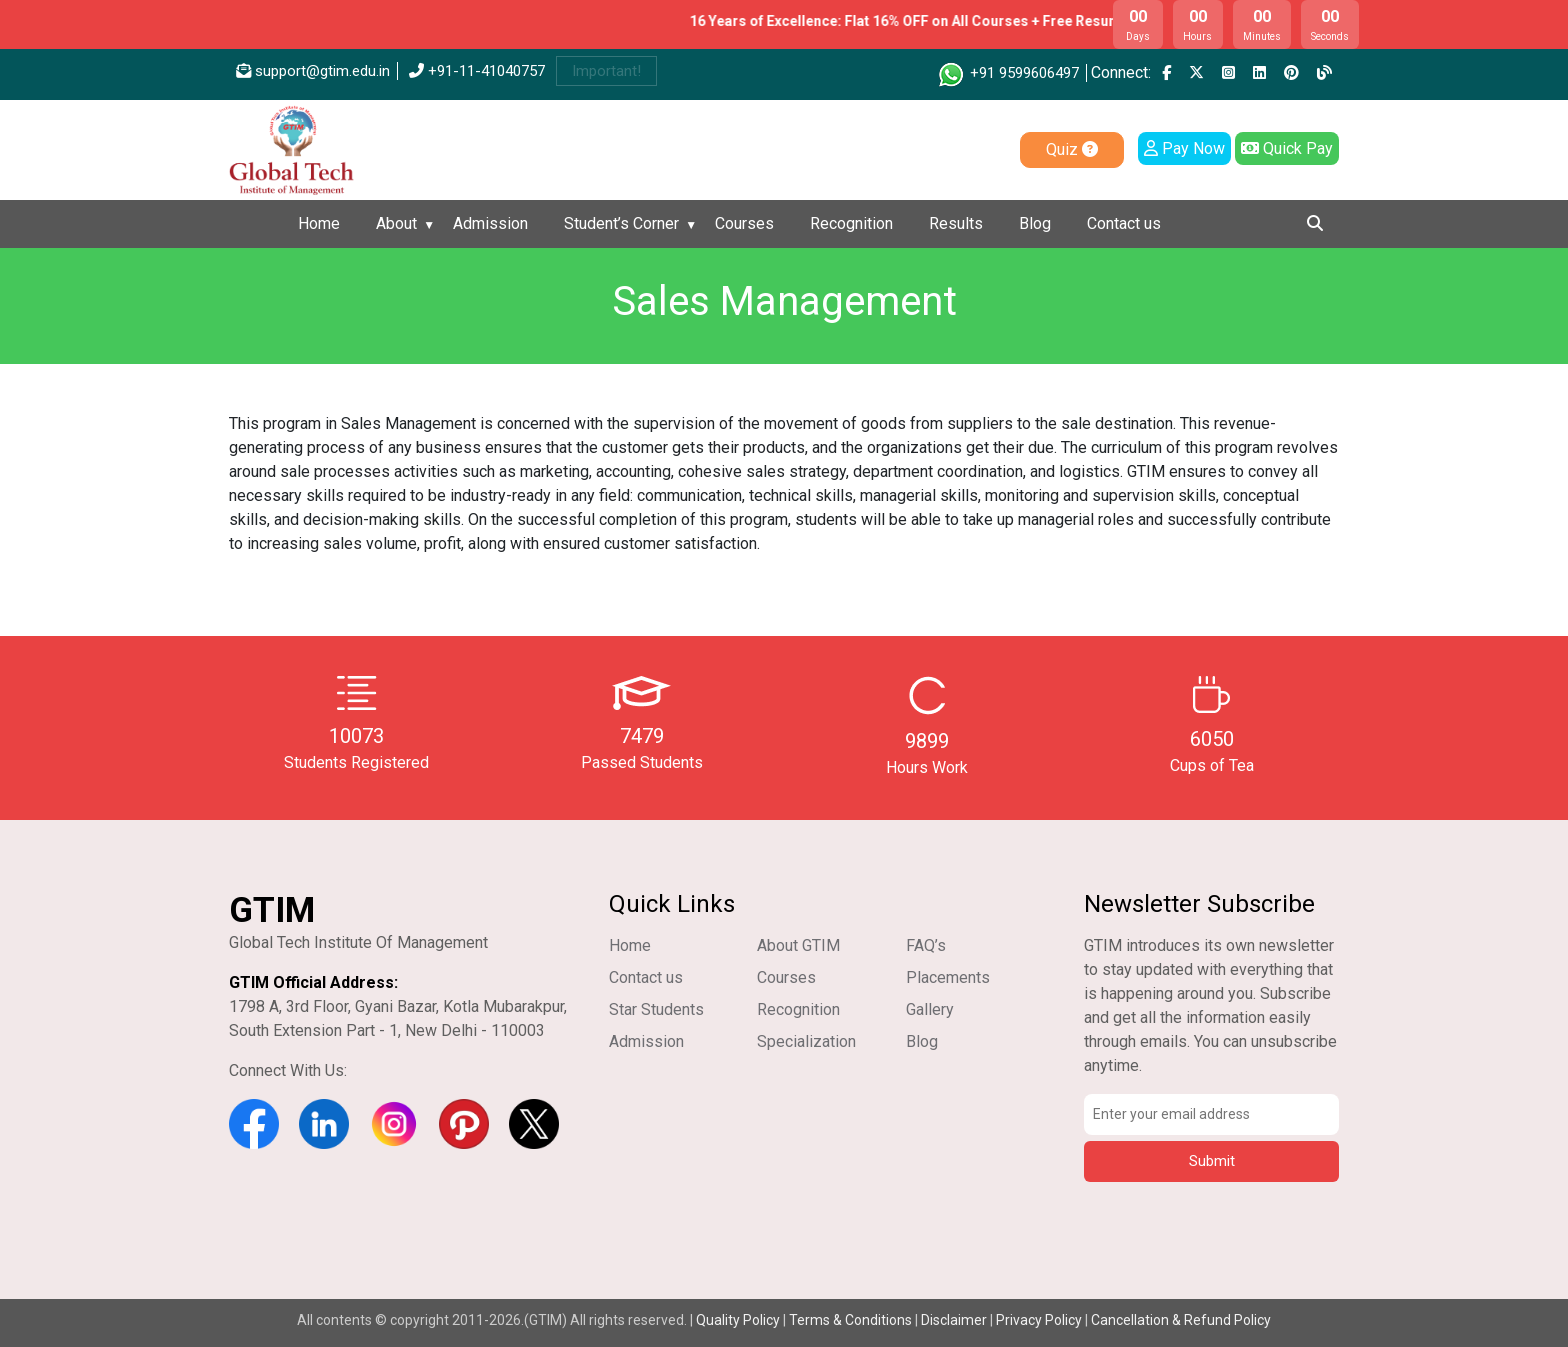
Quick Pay (1287, 148)
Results (956, 223)
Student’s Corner (621, 223)
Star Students (656, 1009)
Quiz (1072, 149)
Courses (744, 223)
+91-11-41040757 (477, 71)
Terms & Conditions (850, 1320)
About (396, 223)
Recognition (851, 223)
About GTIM (798, 945)
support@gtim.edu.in (313, 71)
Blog (1035, 223)
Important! (606, 71)
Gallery (930, 1009)
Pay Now (1184, 148)
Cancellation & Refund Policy (1181, 1320)
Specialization (806, 1041)
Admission (490, 223)
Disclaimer (954, 1320)
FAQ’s (926, 945)
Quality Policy (739, 1320)
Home (319, 223)
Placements (948, 977)
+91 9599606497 (1007, 73)
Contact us (1124, 223)
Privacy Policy (1039, 1320)
